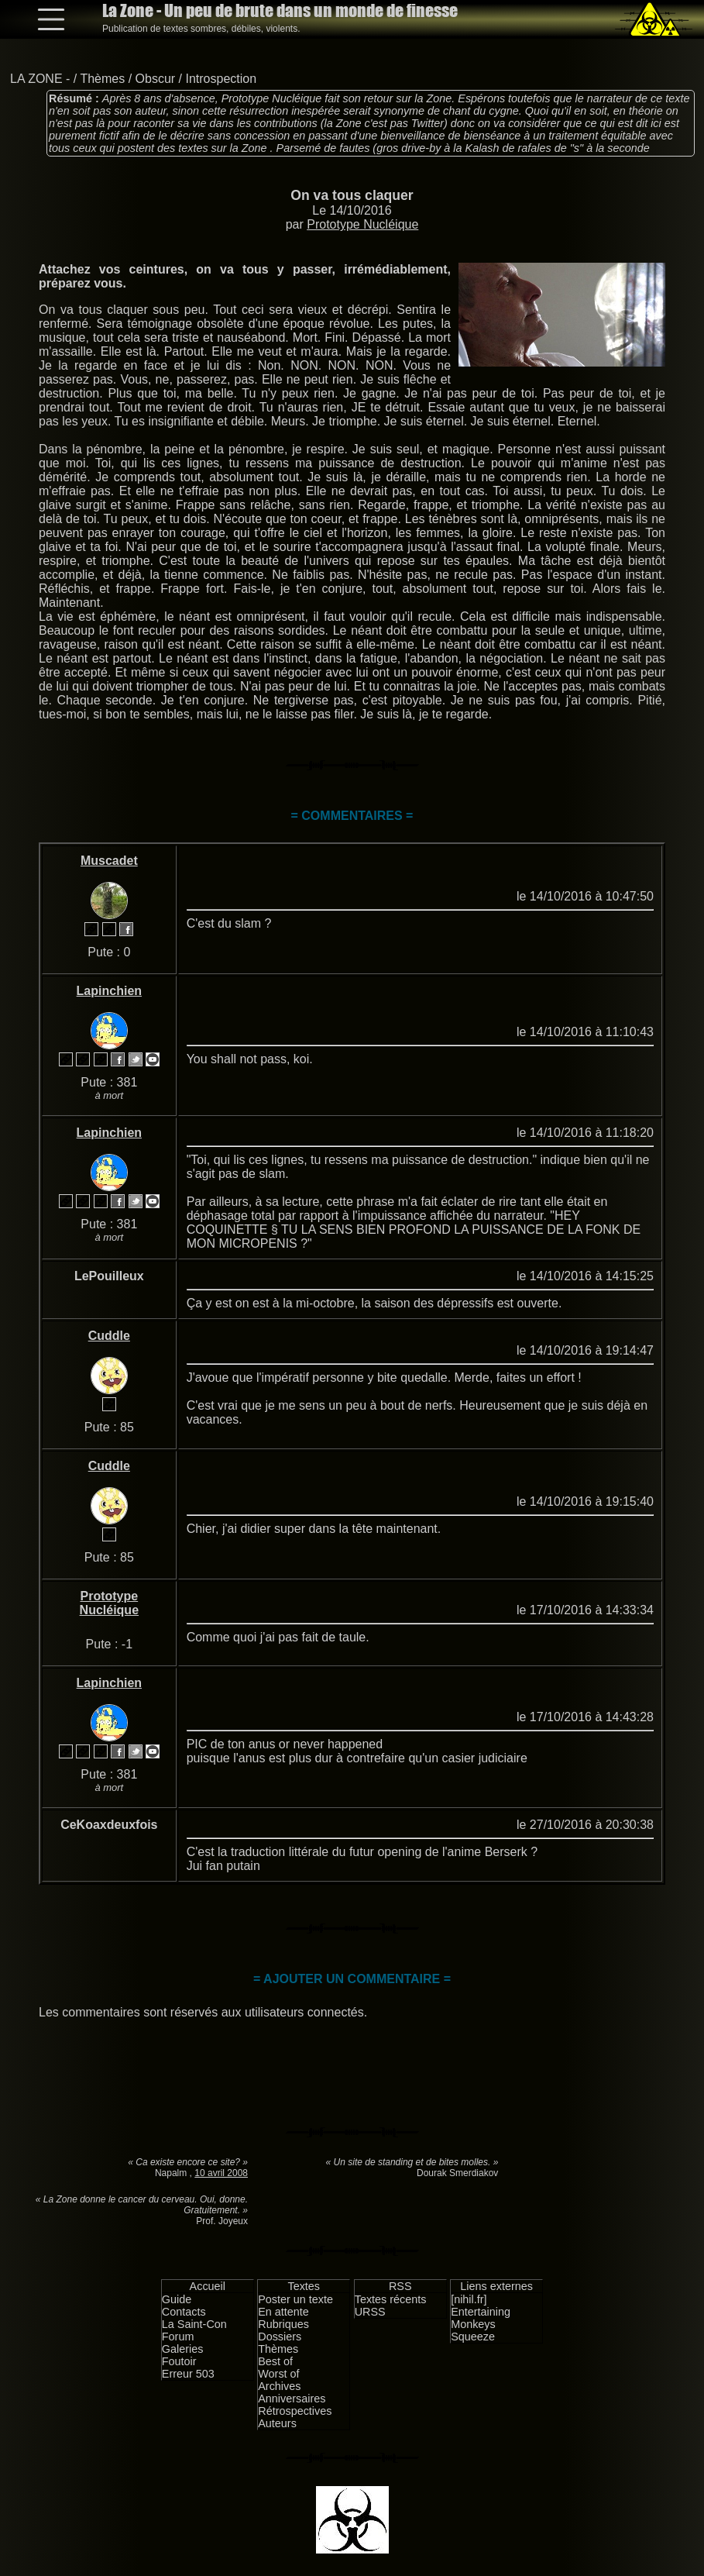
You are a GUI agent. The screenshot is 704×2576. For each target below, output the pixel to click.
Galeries (183, 2349)
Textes (303, 2286)
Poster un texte (295, 2299)
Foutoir (179, 2361)
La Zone (280, 10)
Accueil (207, 2286)
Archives (279, 2386)
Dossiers (279, 2336)
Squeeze (473, 2336)
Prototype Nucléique (362, 224)
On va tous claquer (351, 195)
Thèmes (102, 78)
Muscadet (109, 860)
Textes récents (391, 2299)
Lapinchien (109, 990)
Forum (178, 2336)
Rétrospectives (294, 2411)
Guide (176, 2299)
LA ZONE (36, 78)
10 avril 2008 (221, 2173)
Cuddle (109, 1335)
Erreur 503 (188, 2374)
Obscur (156, 78)
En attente (283, 2312)
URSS (370, 2312)
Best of (275, 2361)
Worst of (278, 2374)
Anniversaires (291, 2398)
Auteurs (277, 2423)
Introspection (220, 78)
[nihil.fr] (468, 2299)
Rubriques (283, 2324)
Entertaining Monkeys (480, 2318)
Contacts (184, 2312)
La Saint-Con (194, 2324)
